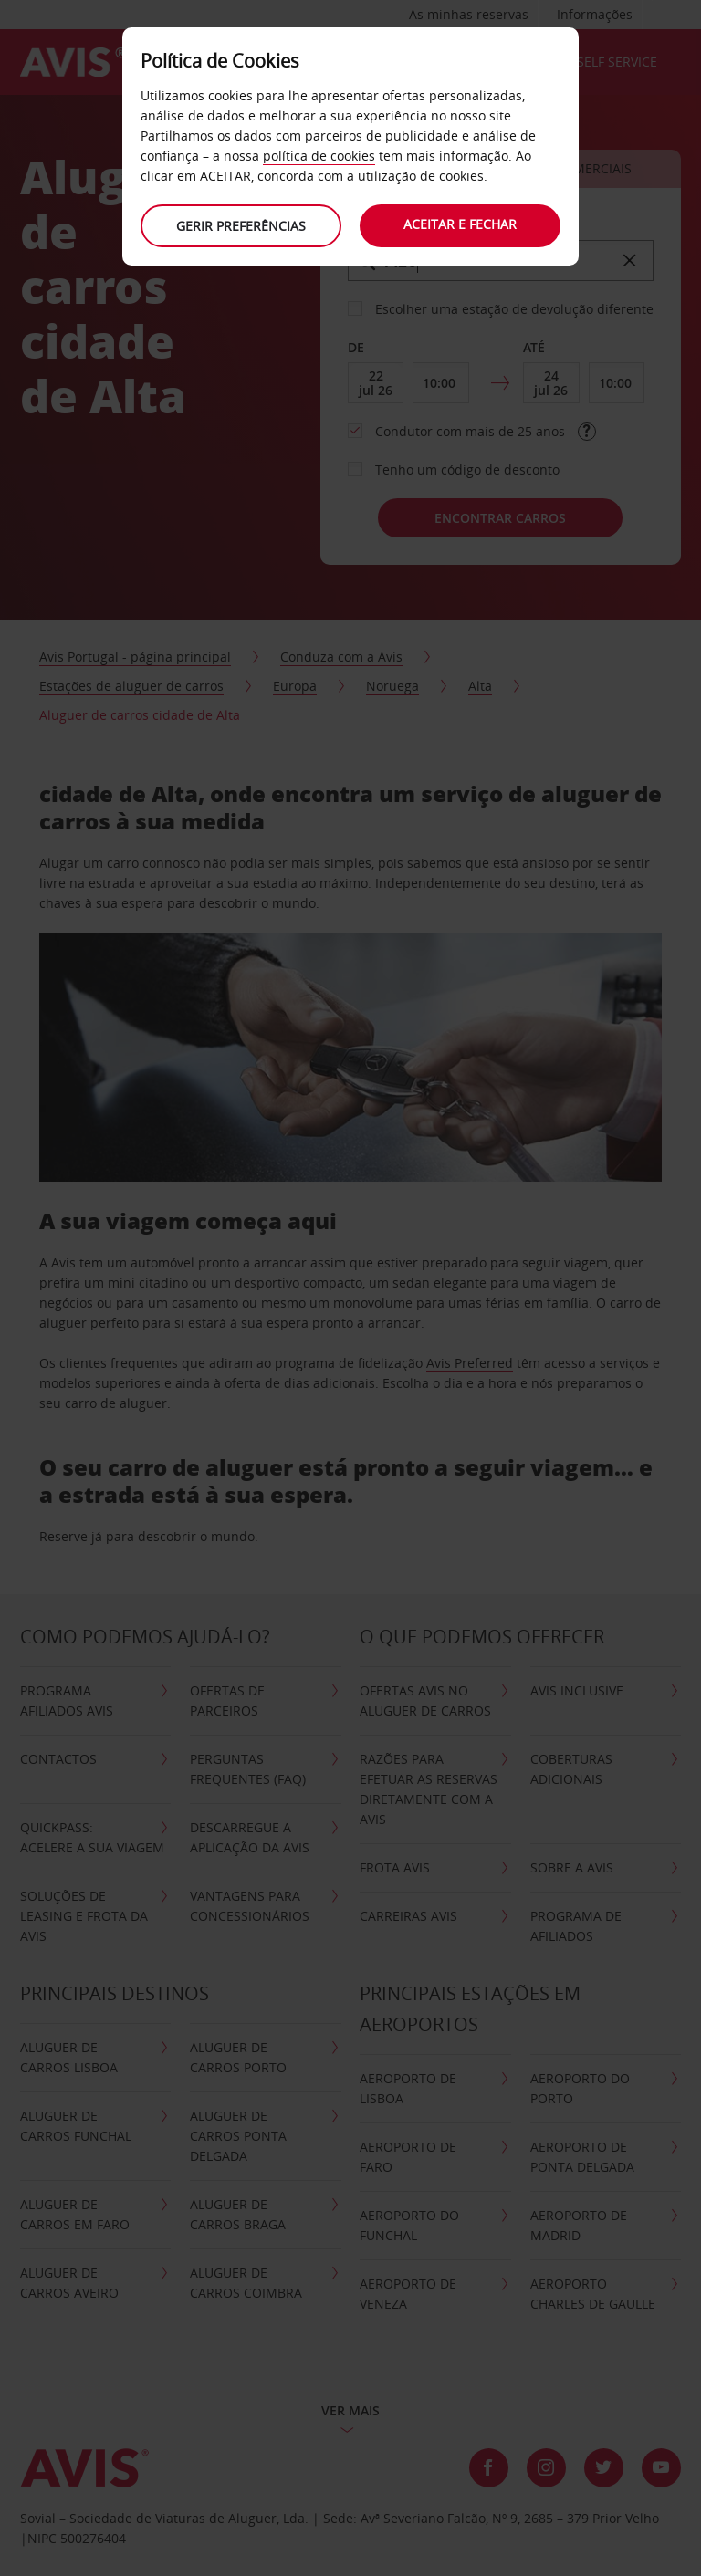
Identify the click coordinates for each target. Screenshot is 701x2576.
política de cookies (319, 155)
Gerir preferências (241, 226)
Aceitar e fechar (460, 224)
